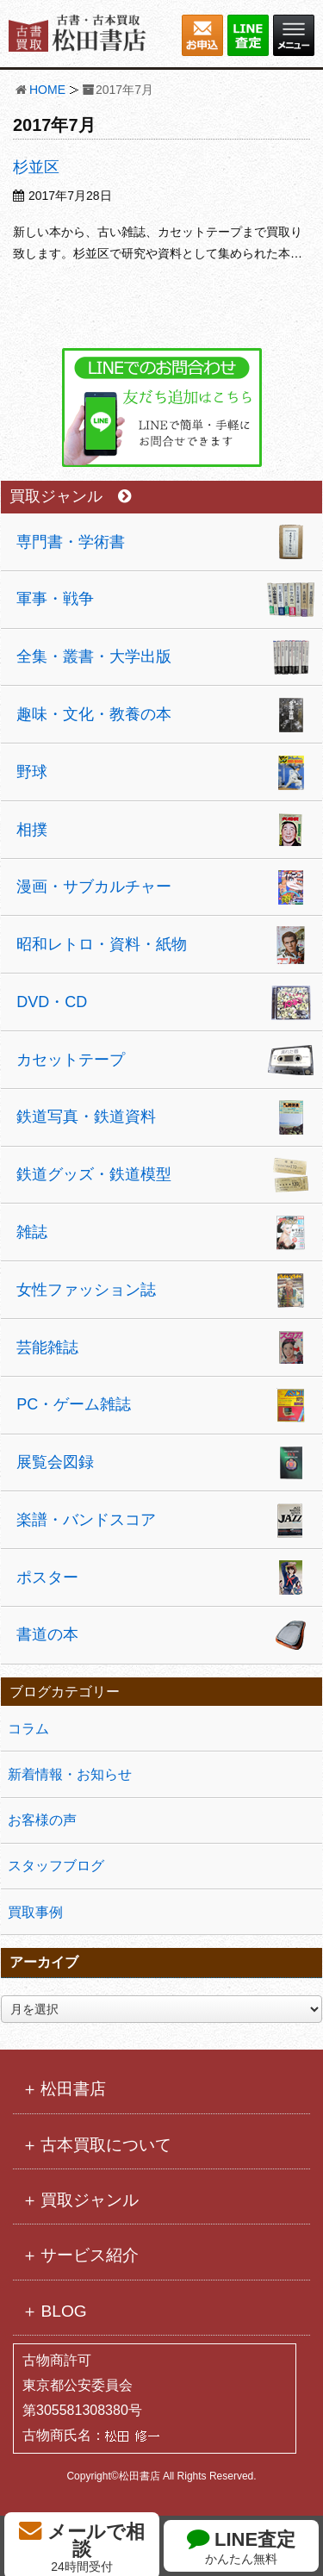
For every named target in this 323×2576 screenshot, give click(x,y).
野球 (31, 772)
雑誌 (31, 1232)
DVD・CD (51, 1002)
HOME (47, 89)
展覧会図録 (55, 1462)
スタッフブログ (56, 1865)
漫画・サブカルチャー (93, 886)
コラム (28, 1728)
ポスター (47, 1577)
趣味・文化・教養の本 (93, 714)
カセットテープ (70, 1059)
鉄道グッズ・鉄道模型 (93, 1174)
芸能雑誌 (47, 1347)
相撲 (31, 829)
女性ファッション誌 (86, 1289)
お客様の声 (42, 1820)
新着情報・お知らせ (70, 1774)
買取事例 (35, 1912)
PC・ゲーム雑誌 (73, 1404)
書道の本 (47, 1634)
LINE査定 (241, 2546)
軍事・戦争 (55, 598)
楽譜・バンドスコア (86, 1519)
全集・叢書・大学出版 (93, 656)
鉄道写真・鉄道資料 (86, 1116)
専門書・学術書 (70, 542)
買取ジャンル (70, 496)
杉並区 (36, 167)
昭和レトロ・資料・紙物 (101, 944)
